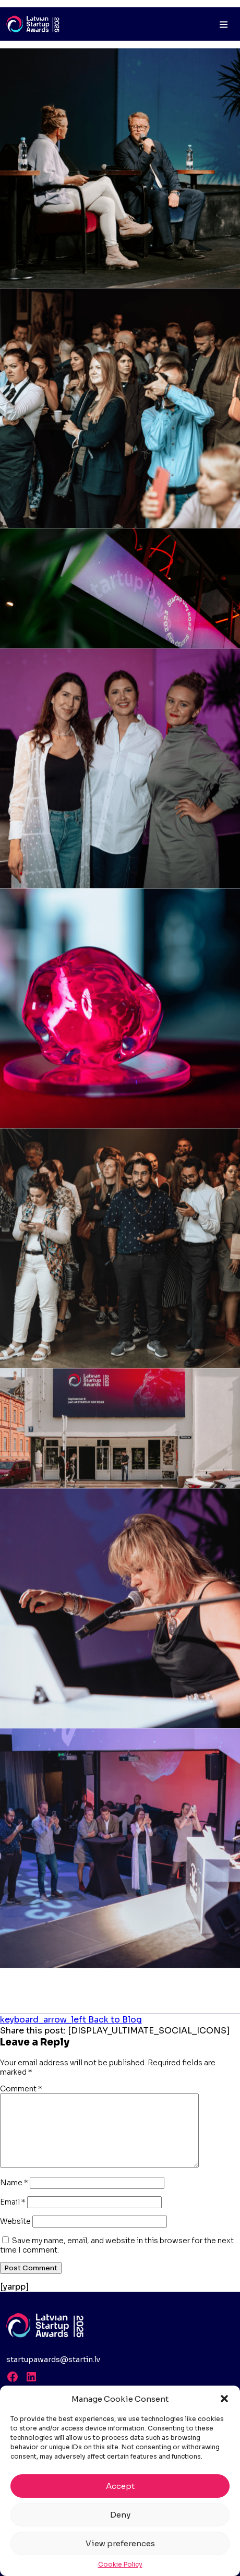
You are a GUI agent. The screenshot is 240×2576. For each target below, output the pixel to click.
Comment (21, 2088)
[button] (224, 2398)
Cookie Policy (120, 2564)
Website (15, 2221)
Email (13, 2202)
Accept (120, 2486)
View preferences (120, 2543)
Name (14, 2182)
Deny (120, 2515)
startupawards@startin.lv (53, 2359)
